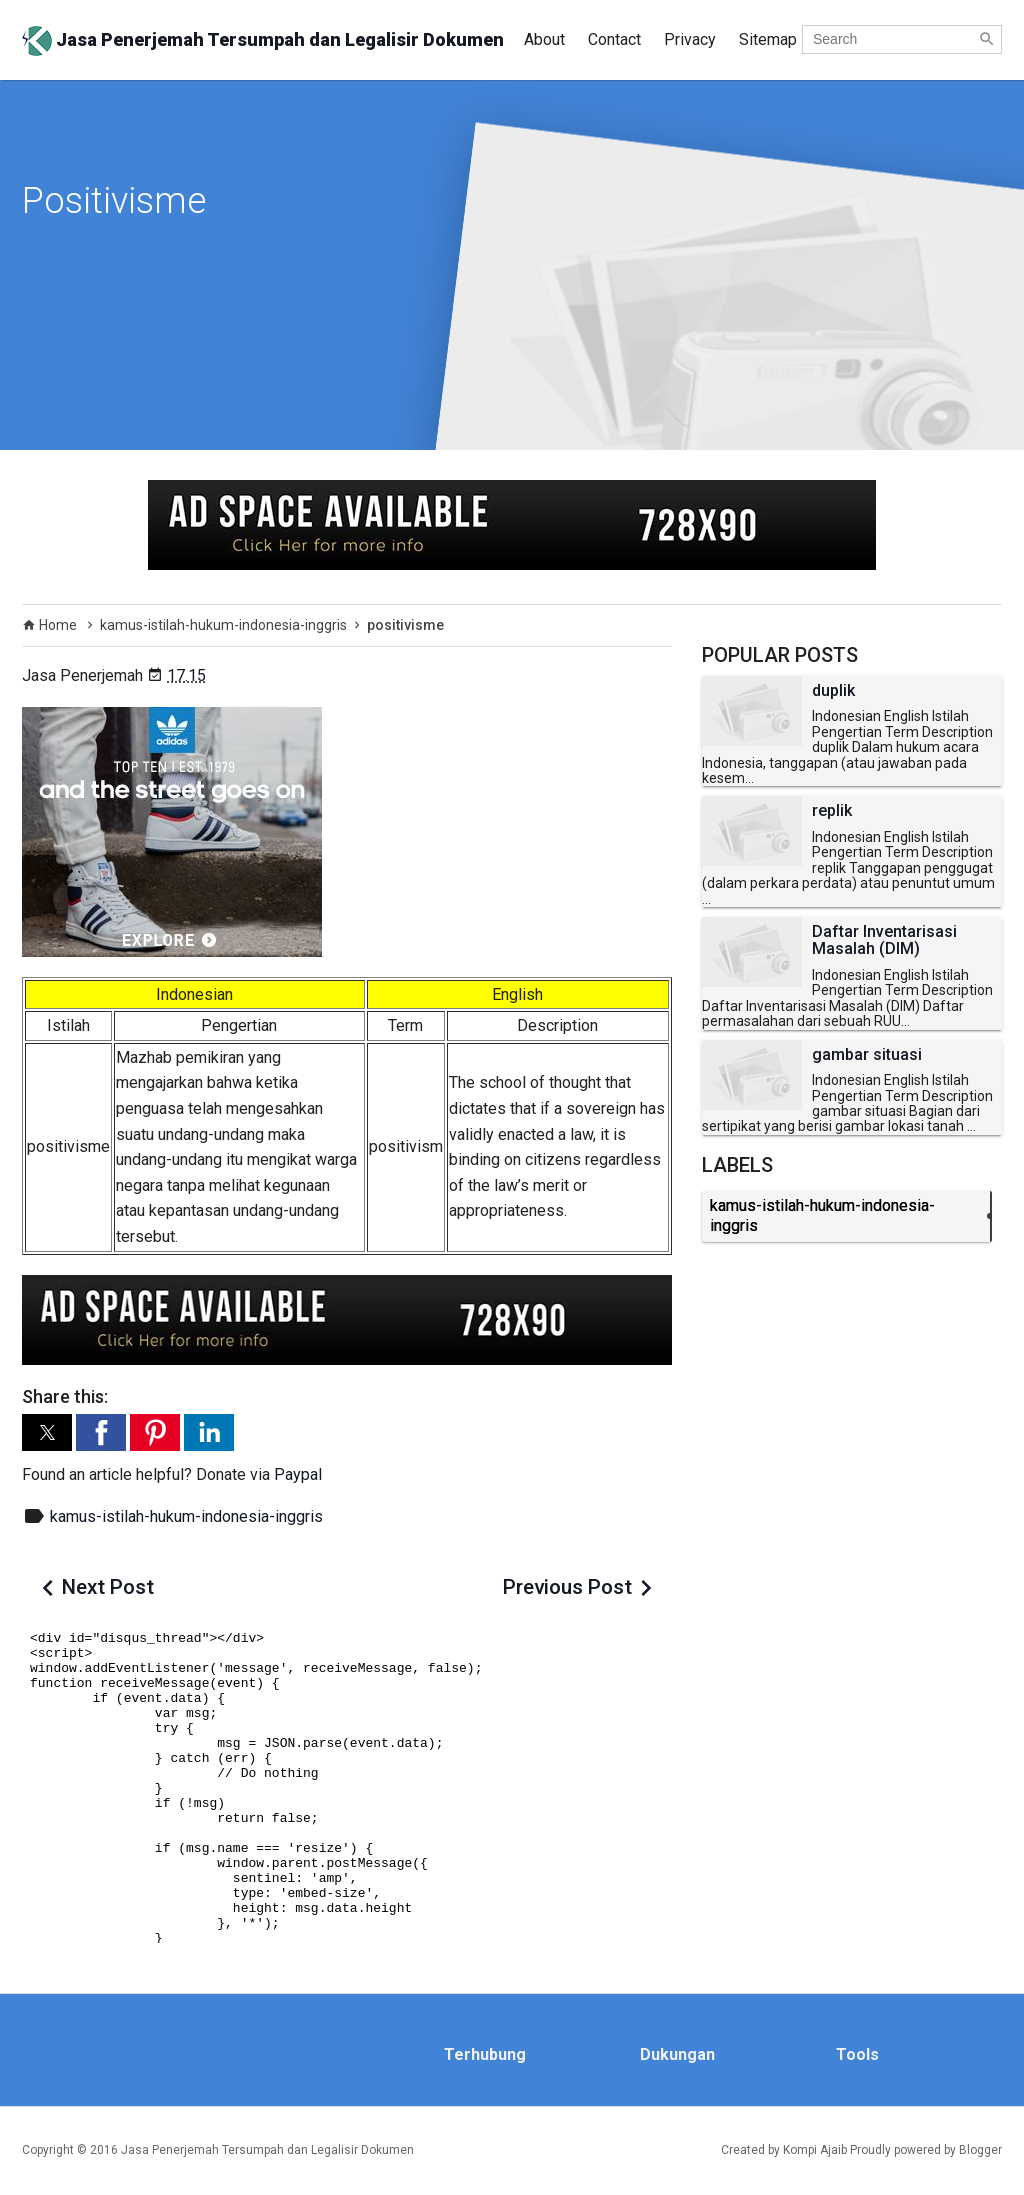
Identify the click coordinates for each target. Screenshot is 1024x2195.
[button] (47, 1432)
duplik (833, 691)
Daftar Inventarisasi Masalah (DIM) (884, 940)
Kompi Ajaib (815, 2150)
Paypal (298, 1474)
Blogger (980, 2150)
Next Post (108, 1587)
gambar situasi (867, 1055)
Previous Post (567, 1587)
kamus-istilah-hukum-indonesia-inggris (186, 1516)
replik (832, 811)
